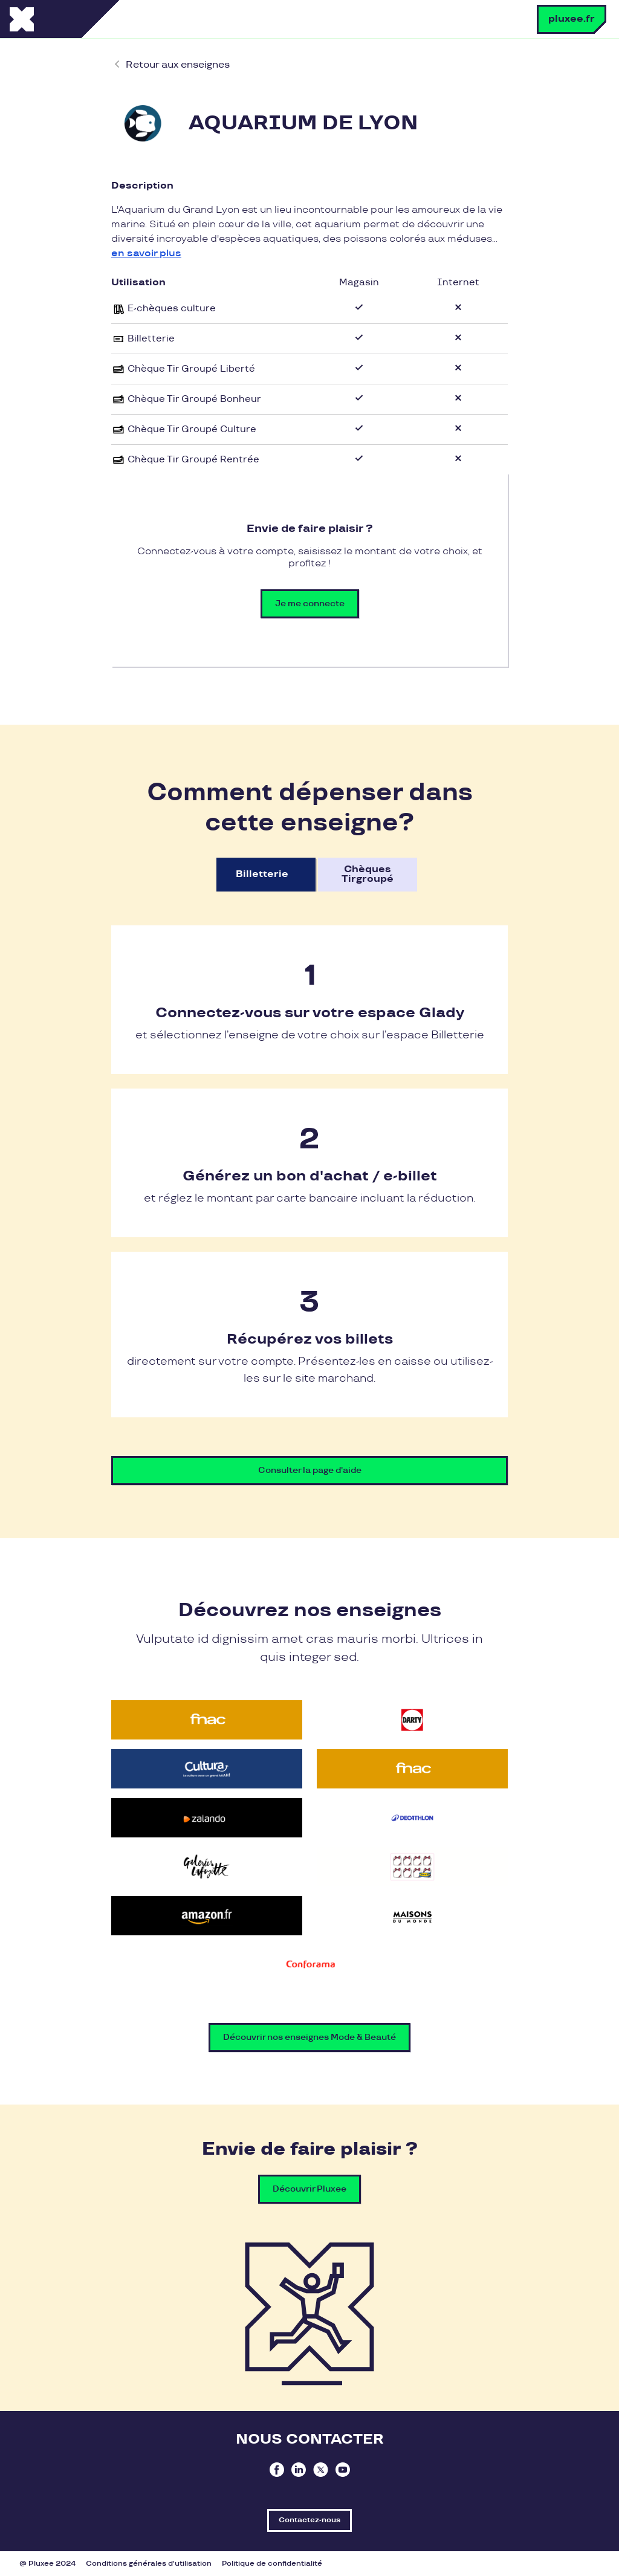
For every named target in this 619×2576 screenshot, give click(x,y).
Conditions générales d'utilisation (149, 2563)
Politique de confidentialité (272, 2563)
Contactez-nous (309, 2520)
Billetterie (262, 874)
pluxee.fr (571, 19)
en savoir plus (146, 253)
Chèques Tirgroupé (368, 874)
